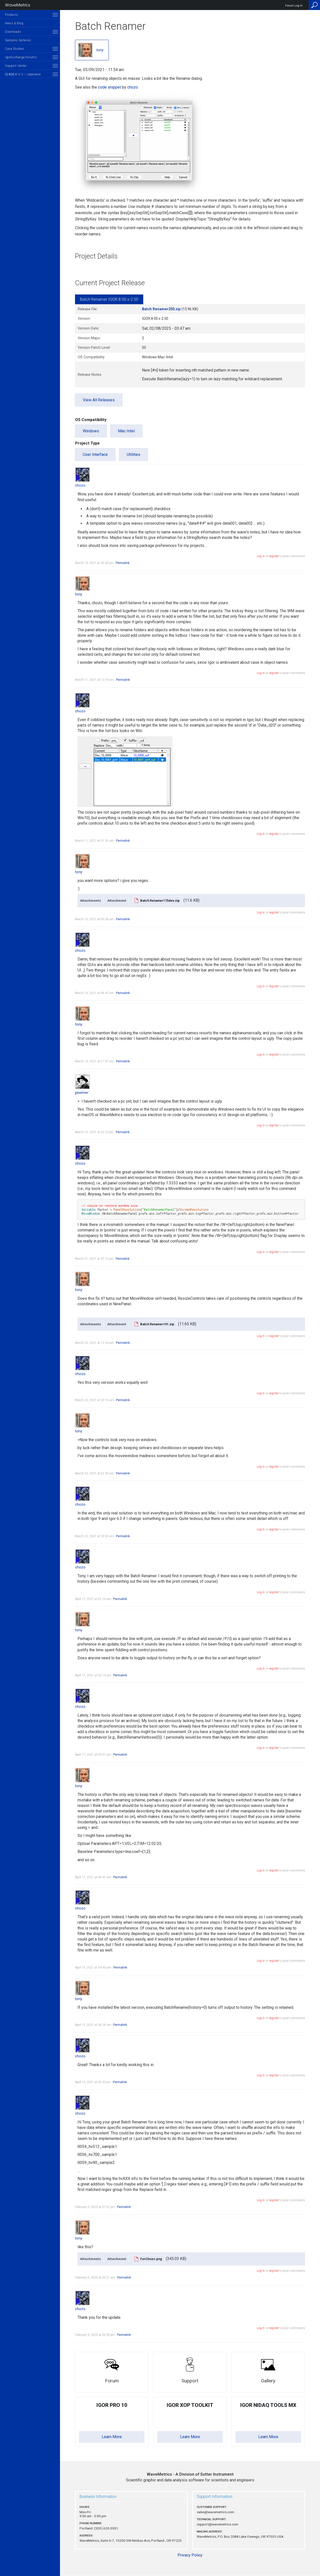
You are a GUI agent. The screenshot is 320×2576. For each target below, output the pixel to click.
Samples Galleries (18, 40)
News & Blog (14, 23)
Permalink (123, 563)
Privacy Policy (190, 2555)
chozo (132, 87)
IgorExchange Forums (21, 57)
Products (11, 15)
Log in (261, 556)
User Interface (95, 454)
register (274, 556)
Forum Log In (293, 5)
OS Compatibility (90, 419)
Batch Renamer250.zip (161, 309)
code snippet (109, 87)
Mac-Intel (126, 431)
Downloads (13, 32)
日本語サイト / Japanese (22, 74)
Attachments (90, 900)
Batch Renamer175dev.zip (160, 900)
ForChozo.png (151, 2259)
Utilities (133, 454)
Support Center (15, 66)
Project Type (87, 443)
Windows (91, 431)
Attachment (116, 900)
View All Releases (99, 400)
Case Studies (14, 49)
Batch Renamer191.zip (157, 1324)
